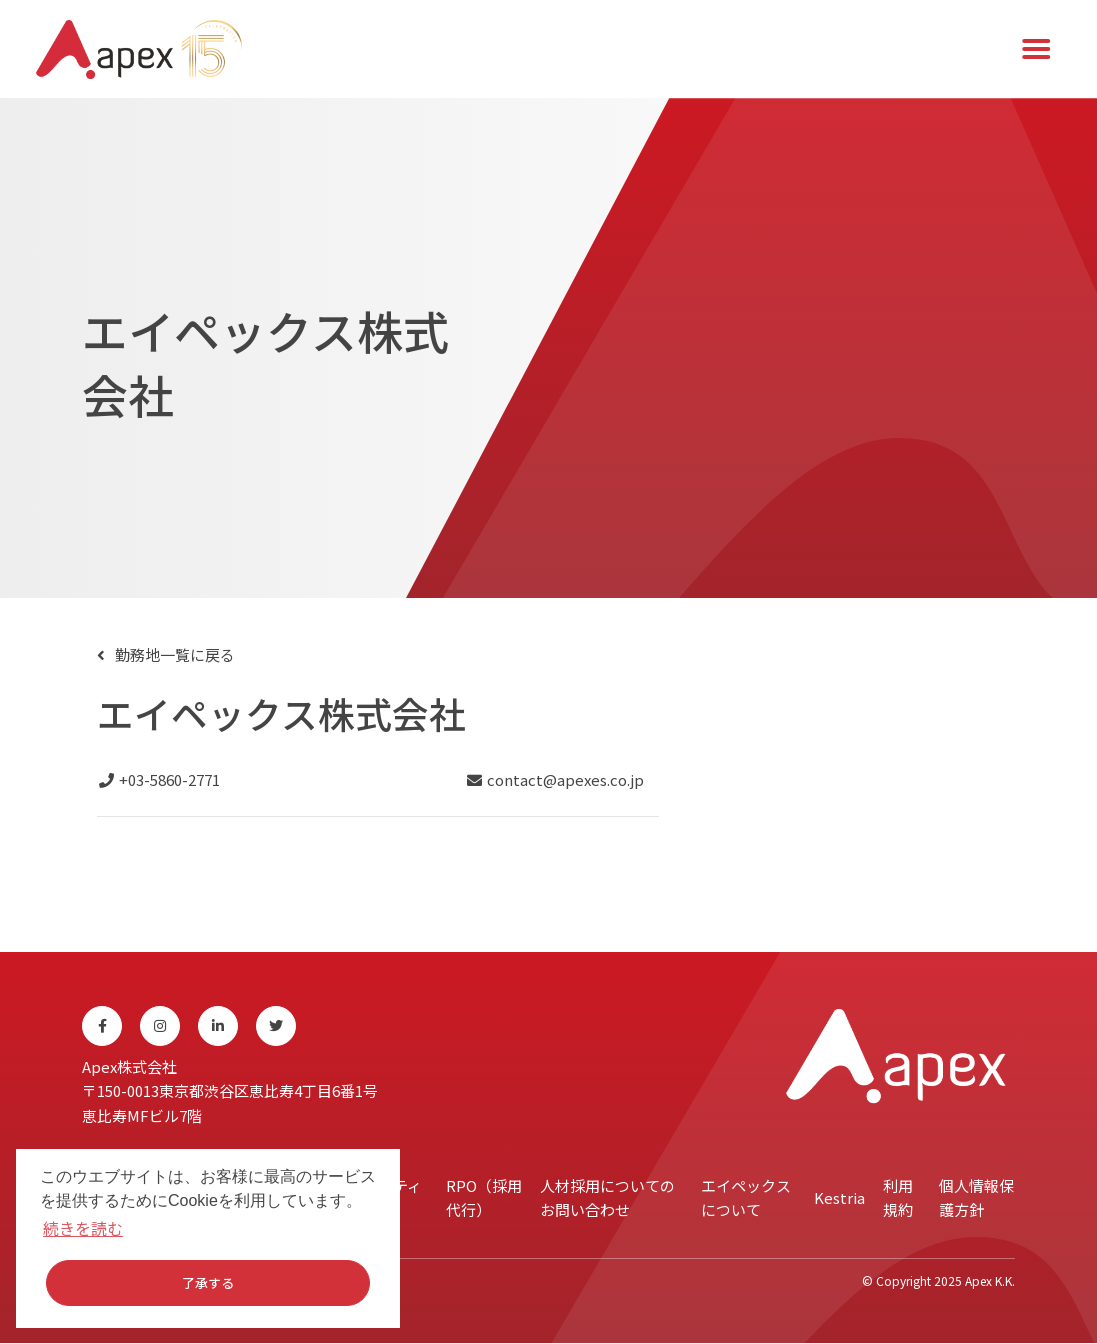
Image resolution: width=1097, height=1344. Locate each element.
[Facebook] (102, 1028)
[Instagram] (160, 1028)
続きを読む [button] (83, 1228)
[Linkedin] (218, 1028)
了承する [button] (208, 1282)
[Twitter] (276, 1028)
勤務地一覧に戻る (175, 656)
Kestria (839, 1199)
